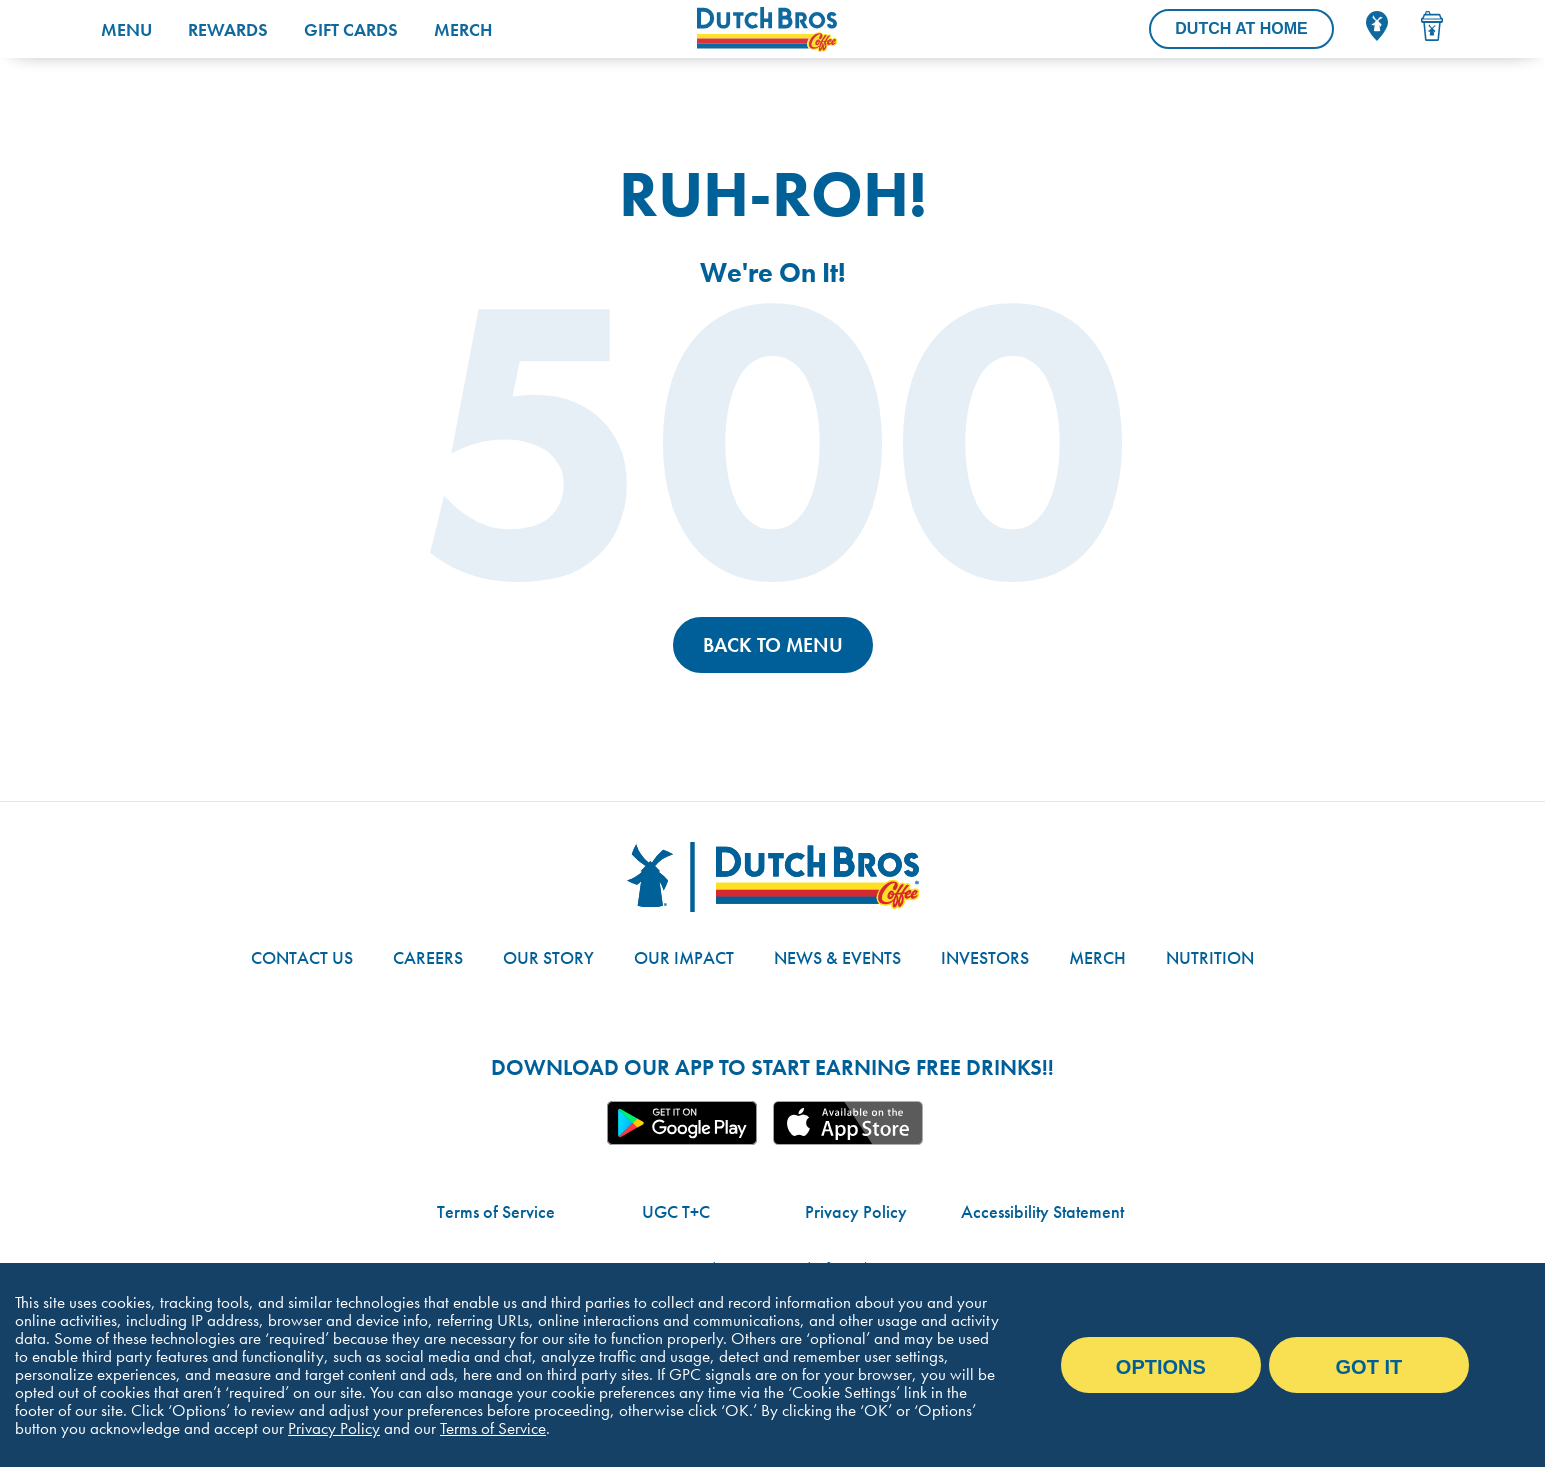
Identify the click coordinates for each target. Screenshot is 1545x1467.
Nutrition (1210, 957)
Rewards (228, 29)
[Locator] (1377, 26)
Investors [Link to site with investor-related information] (985, 957)
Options (1161, 1367)
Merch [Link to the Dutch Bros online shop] (1097, 957)
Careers (428, 957)
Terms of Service (496, 1211)
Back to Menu (773, 645)
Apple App (848, 1123)
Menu (126, 29)
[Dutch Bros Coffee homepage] (822, 29)
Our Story (548, 957)
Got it (1369, 1367)
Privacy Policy (856, 1211)
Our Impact (684, 957)
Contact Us (302, 957)
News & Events (837, 957)
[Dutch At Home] (1241, 29)
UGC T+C (676, 1211)
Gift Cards (351, 29)
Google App (682, 1123)
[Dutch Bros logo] (773, 877)
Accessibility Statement (1042, 1211)
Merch (463, 29)
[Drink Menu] (1432, 26)
